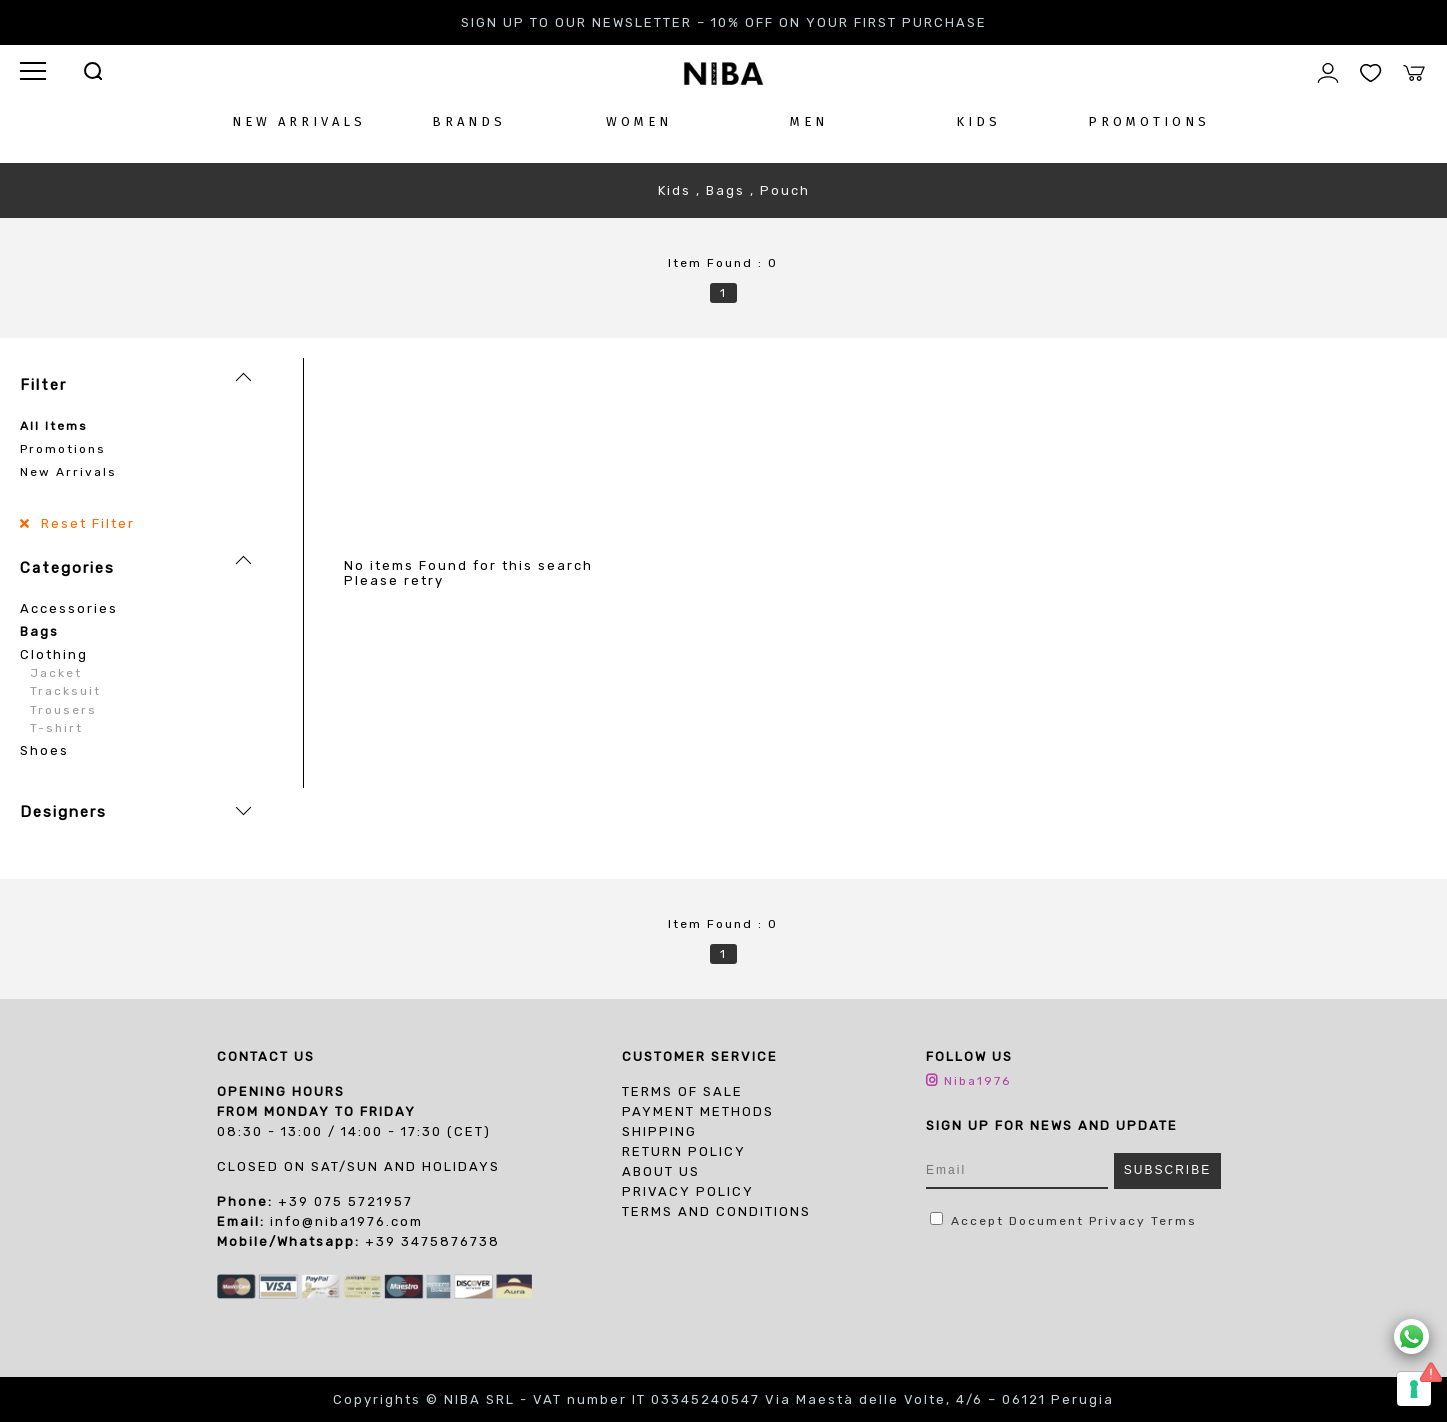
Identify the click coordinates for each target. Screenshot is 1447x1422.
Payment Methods (698, 1111)
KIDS (978, 121)
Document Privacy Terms (1103, 1221)
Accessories (69, 608)
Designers (63, 812)
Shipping (659, 1131)
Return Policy (684, 1151)
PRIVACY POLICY (688, 1191)
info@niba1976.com (346, 1221)
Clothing (54, 654)
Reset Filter (85, 523)
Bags (39, 631)
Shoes (44, 750)
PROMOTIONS (1149, 121)
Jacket (56, 673)
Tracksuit (65, 691)
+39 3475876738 (432, 1241)
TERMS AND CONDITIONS (716, 1211)
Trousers (63, 710)
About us (661, 1171)
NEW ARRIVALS (299, 121)
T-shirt (56, 728)
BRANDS (469, 121)
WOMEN (639, 121)
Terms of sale (682, 1091)
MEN (809, 121)
